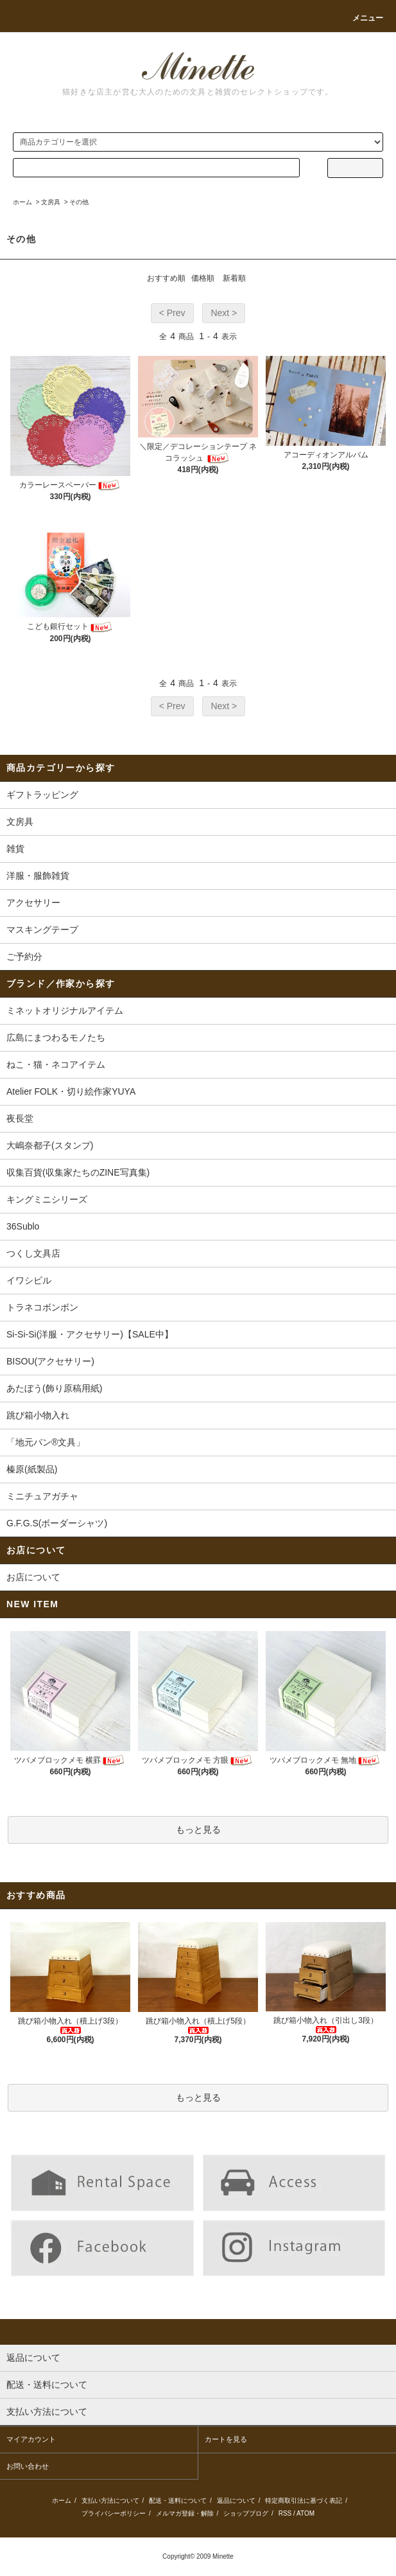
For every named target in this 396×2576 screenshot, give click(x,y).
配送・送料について (178, 2500)
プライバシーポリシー (114, 2513)
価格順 (202, 278)
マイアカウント (31, 2439)
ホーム (22, 202)
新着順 (234, 278)
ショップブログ (245, 2513)
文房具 (50, 202)
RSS (285, 2513)
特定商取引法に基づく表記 (303, 2500)
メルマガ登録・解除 (185, 2513)
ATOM (305, 2513)
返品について (236, 2500)
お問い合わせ (27, 2466)
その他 (79, 202)
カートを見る (226, 2439)
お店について (33, 1577)
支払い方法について (110, 2500)
